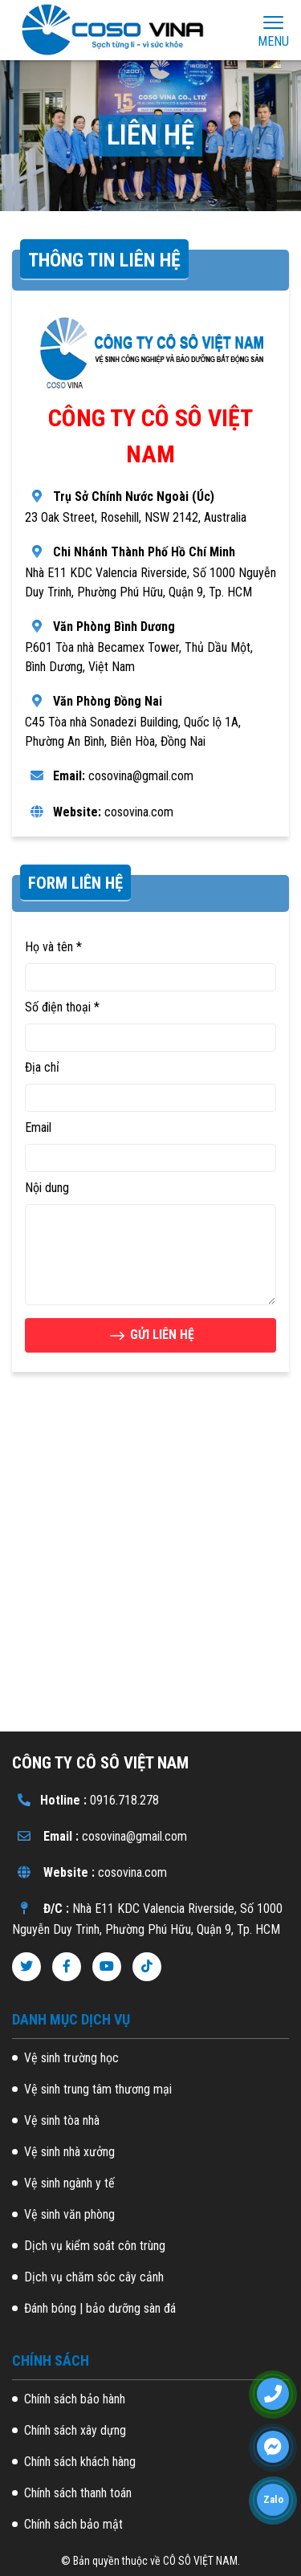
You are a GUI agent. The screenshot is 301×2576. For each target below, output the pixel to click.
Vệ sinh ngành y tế (69, 2183)
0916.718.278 (124, 1800)
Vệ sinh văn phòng (69, 2214)
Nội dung (47, 1187)
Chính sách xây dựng (75, 2430)
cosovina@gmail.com (134, 1836)
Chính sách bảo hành (74, 2399)
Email (38, 1127)
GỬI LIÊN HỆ (151, 1335)
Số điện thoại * (62, 1007)
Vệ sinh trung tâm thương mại (98, 2089)
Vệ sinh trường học (71, 2057)
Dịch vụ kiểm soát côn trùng (94, 2245)
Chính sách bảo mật (73, 2524)
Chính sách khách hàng (80, 2461)
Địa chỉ (42, 1067)
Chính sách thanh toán (78, 2493)
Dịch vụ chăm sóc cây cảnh (94, 2277)
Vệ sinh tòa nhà (62, 2120)
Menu (273, 30)
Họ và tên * (53, 946)
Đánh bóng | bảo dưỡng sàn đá (100, 2308)
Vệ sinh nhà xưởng (69, 2151)
